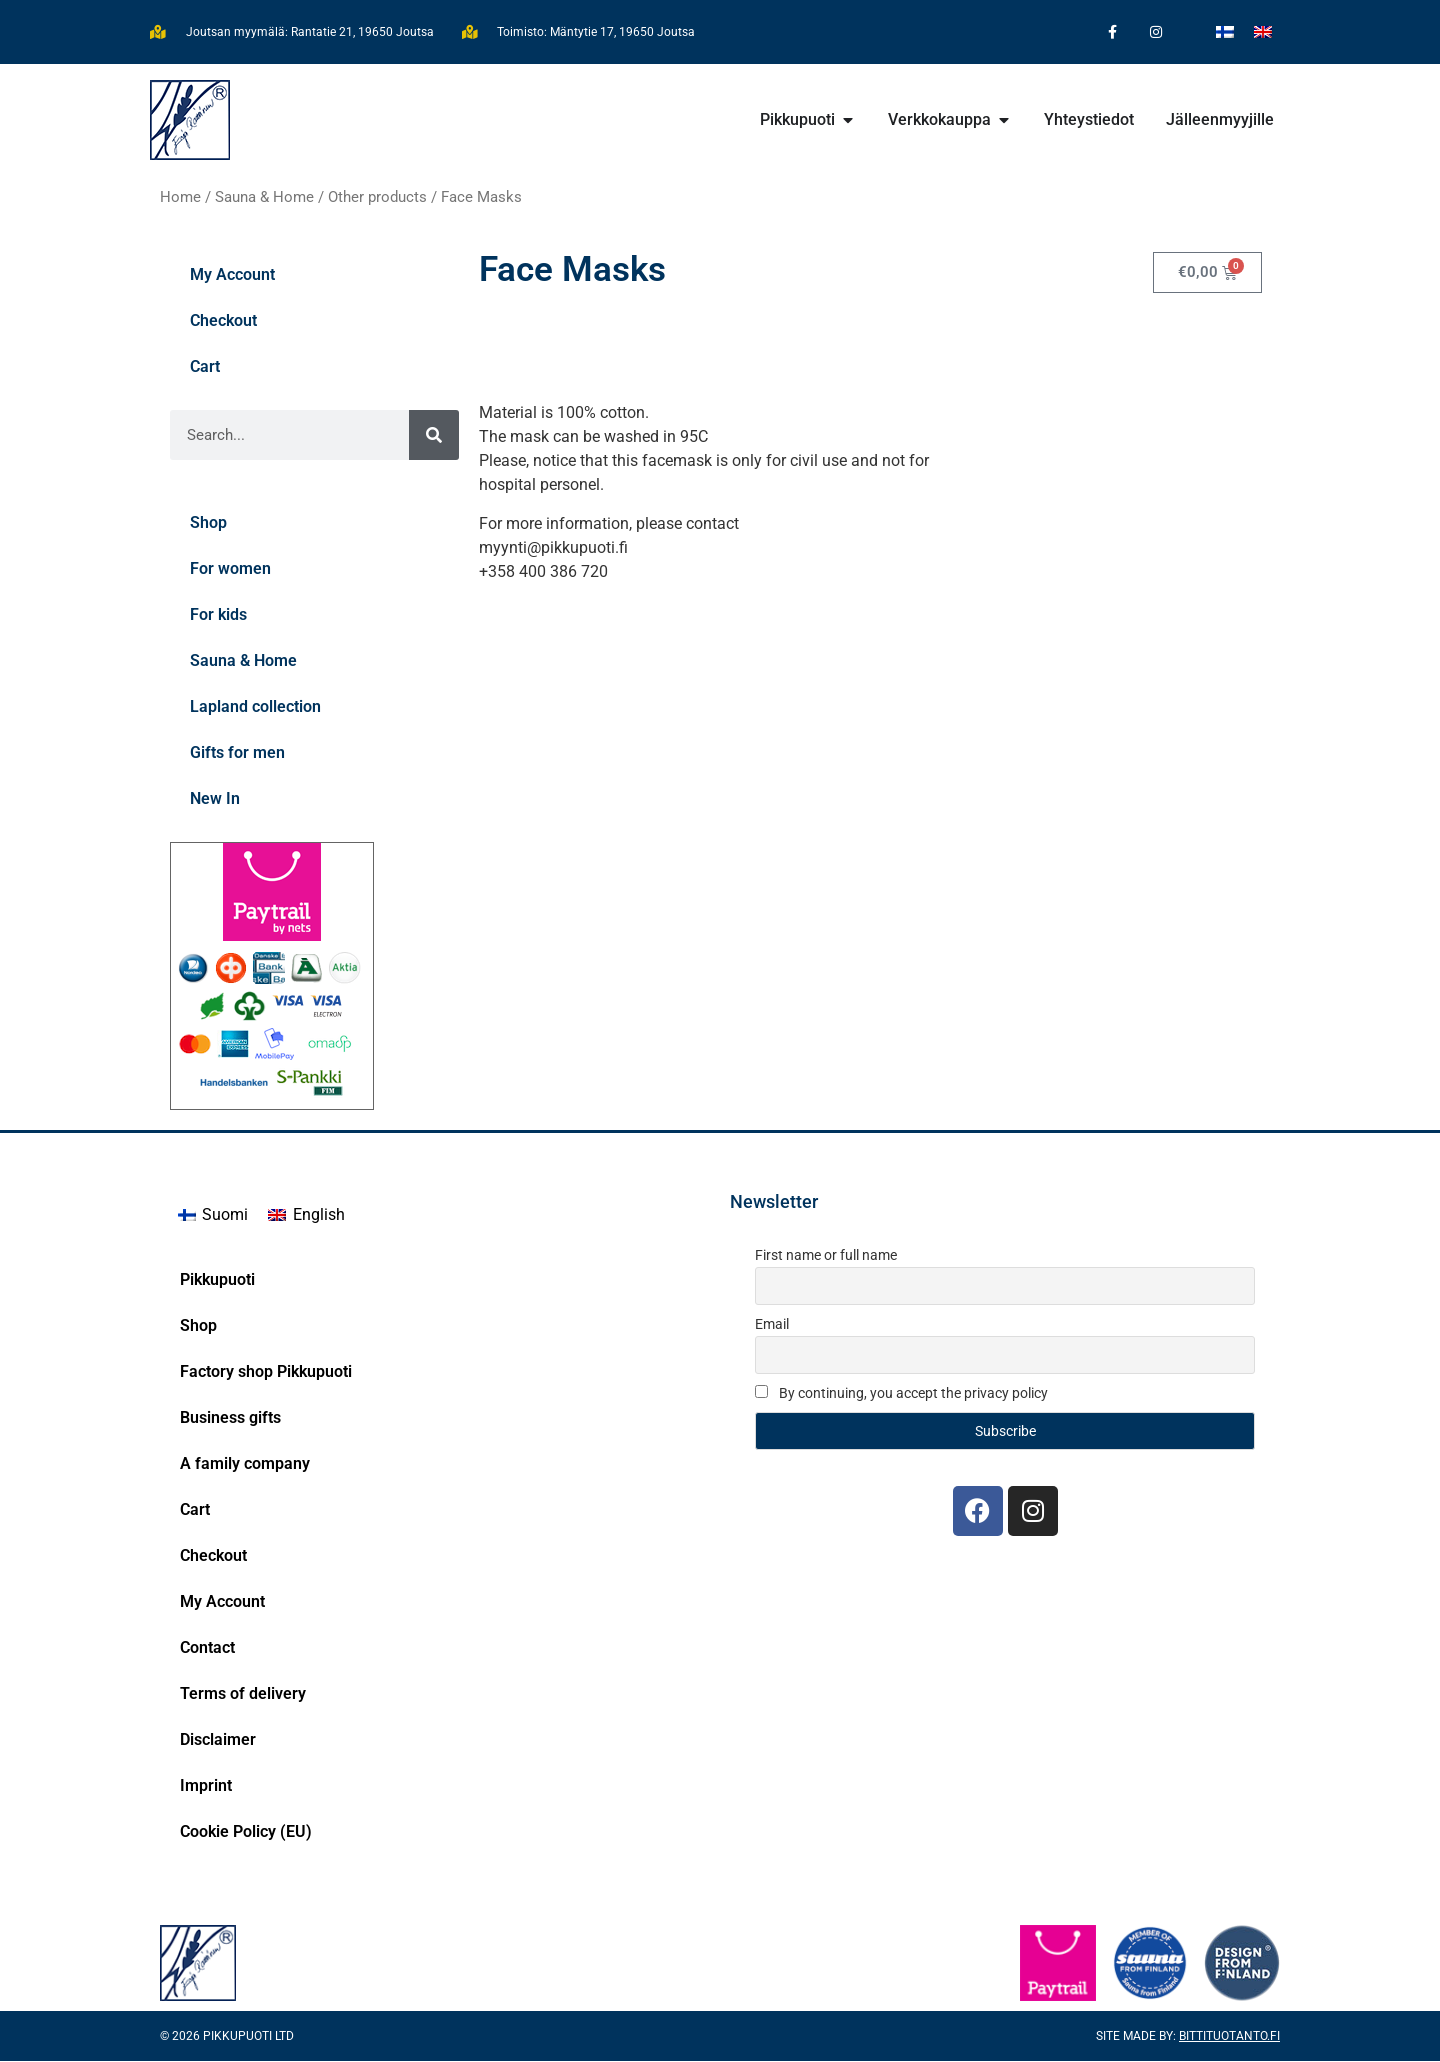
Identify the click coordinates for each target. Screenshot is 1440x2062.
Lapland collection (255, 708)
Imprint (206, 1786)
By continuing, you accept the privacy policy (901, 1394)
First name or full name (826, 1257)
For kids (218, 616)
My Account (232, 276)
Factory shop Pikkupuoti (266, 1372)
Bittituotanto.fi (1229, 2037)
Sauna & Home (264, 198)
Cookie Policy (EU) (246, 1832)
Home (180, 198)
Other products (377, 198)
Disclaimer (218, 1740)
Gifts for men (237, 754)
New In (215, 800)
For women (230, 570)
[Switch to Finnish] (1225, 31)
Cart (205, 368)
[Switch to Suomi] (213, 1217)
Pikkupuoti (217, 1280)
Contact (207, 1648)
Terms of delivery (243, 1694)
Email (772, 1325)
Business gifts (230, 1418)
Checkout (223, 322)
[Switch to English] (1263, 31)
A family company (245, 1464)
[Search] (434, 437)
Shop (208, 524)
